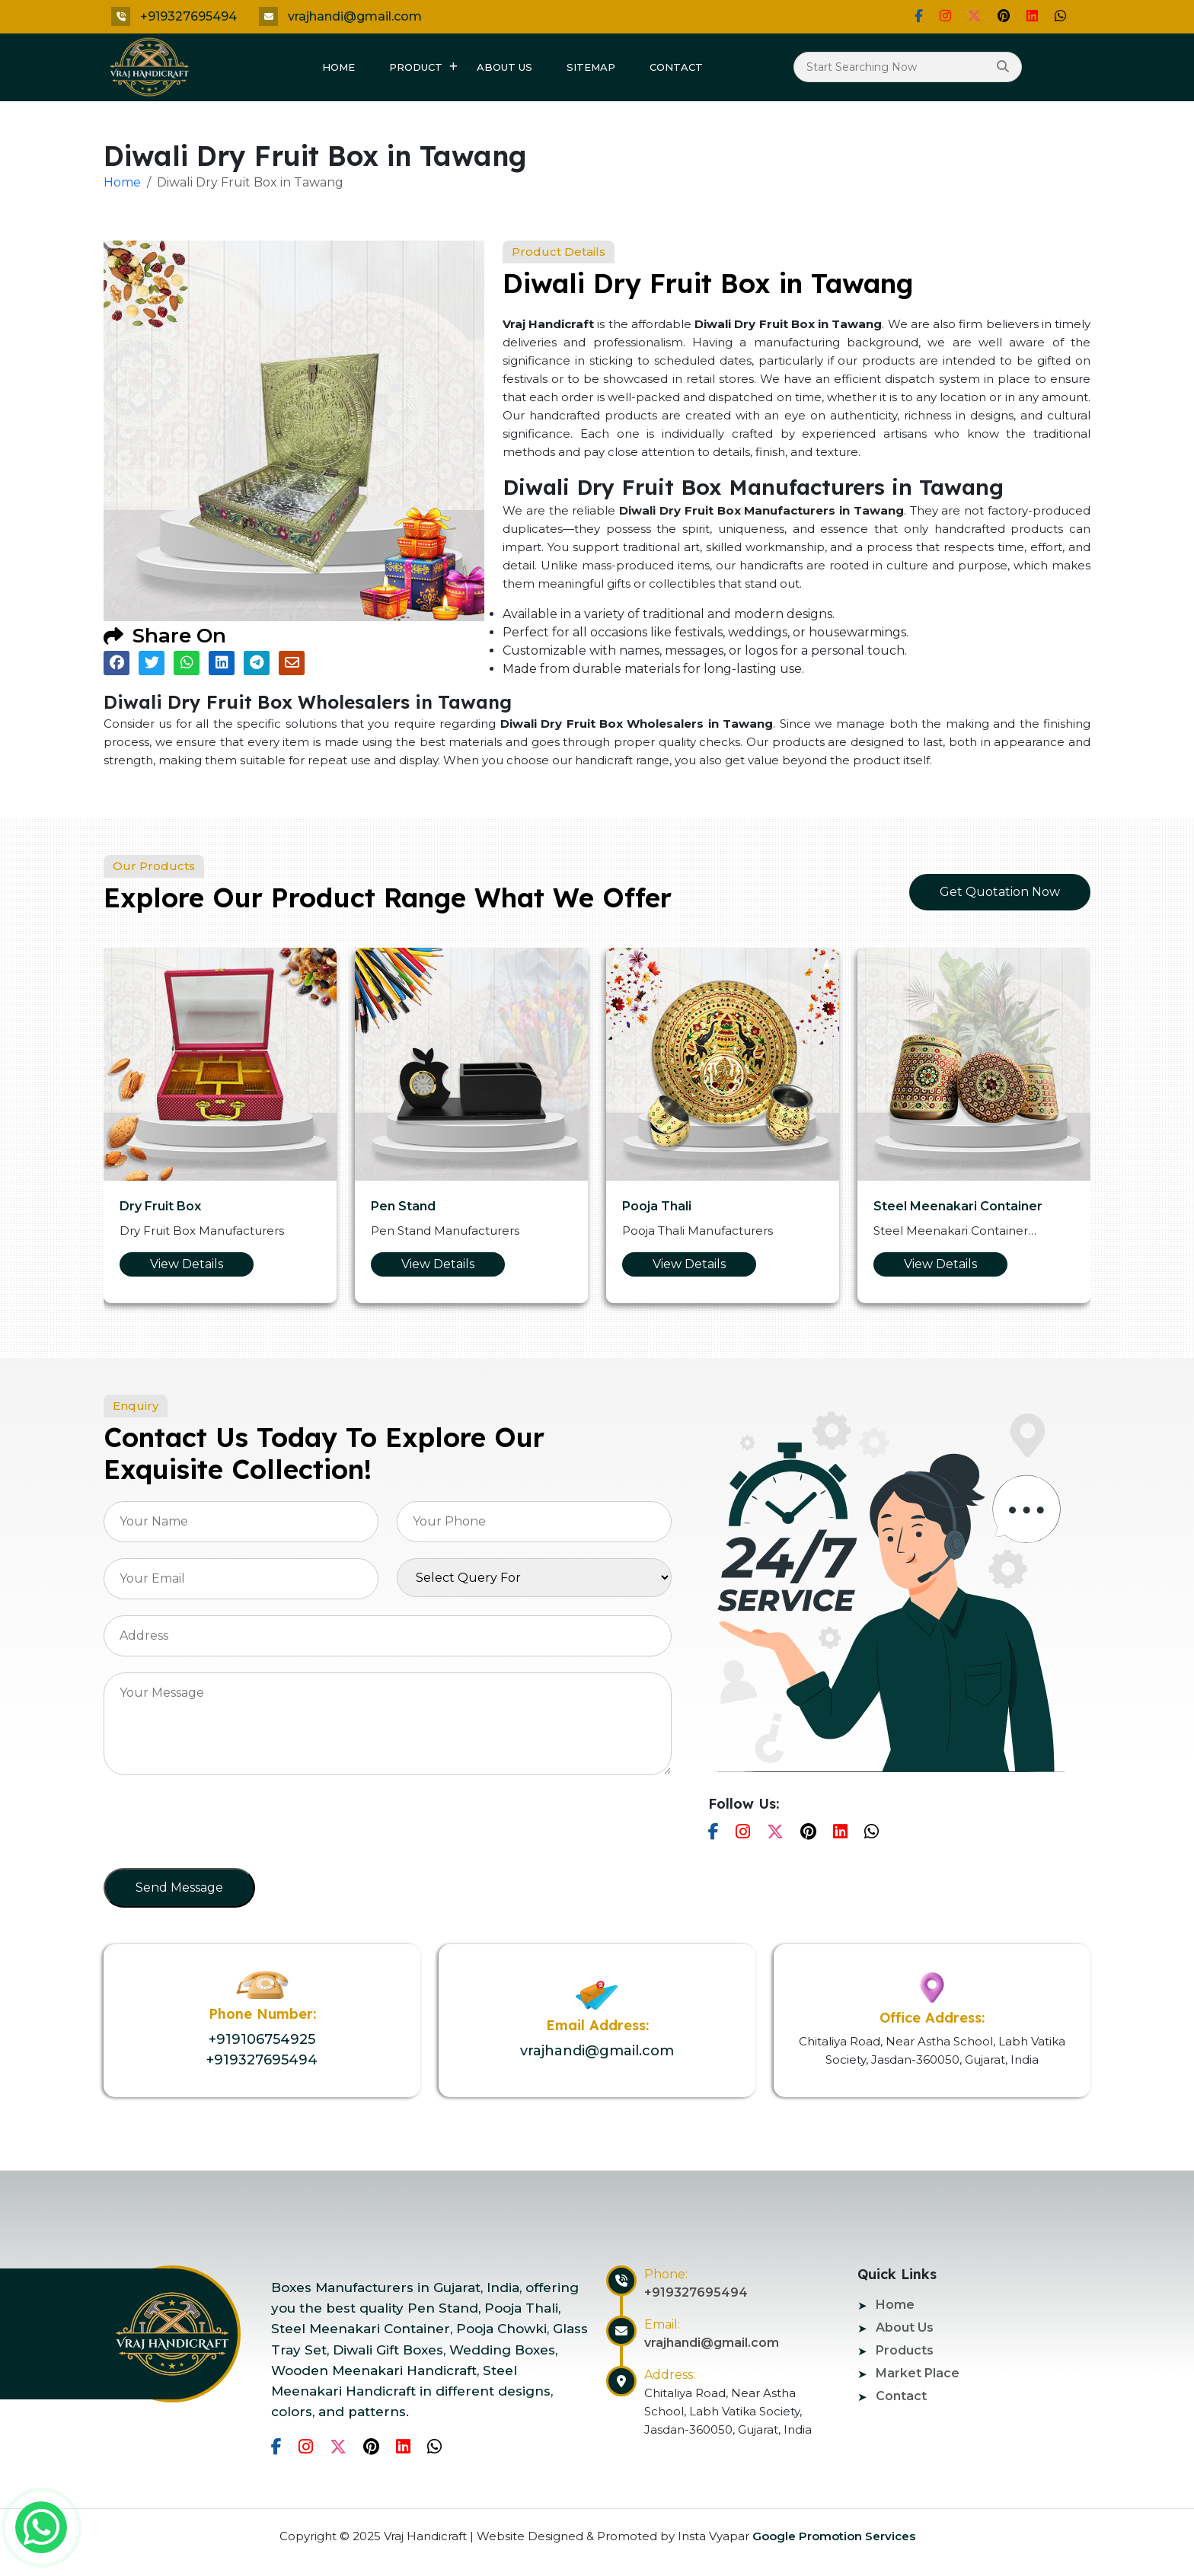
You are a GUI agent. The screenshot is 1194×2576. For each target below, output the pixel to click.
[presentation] (219, 1826)
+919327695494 (188, 16)
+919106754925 (262, 2039)
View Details (186, 1264)
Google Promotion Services (832, 2536)
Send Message (179, 1887)
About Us (504, 67)
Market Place (917, 2373)
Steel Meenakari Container (957, 1206)
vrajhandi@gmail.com (355, 16)
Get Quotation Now (1000, 892)
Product (415, 67)
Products (905, 2350)
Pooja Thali (656, 1206)
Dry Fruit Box (160, 1206)
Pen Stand (403, 1206)
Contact (676, 67)
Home (338, 67)
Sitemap (591, 67)
